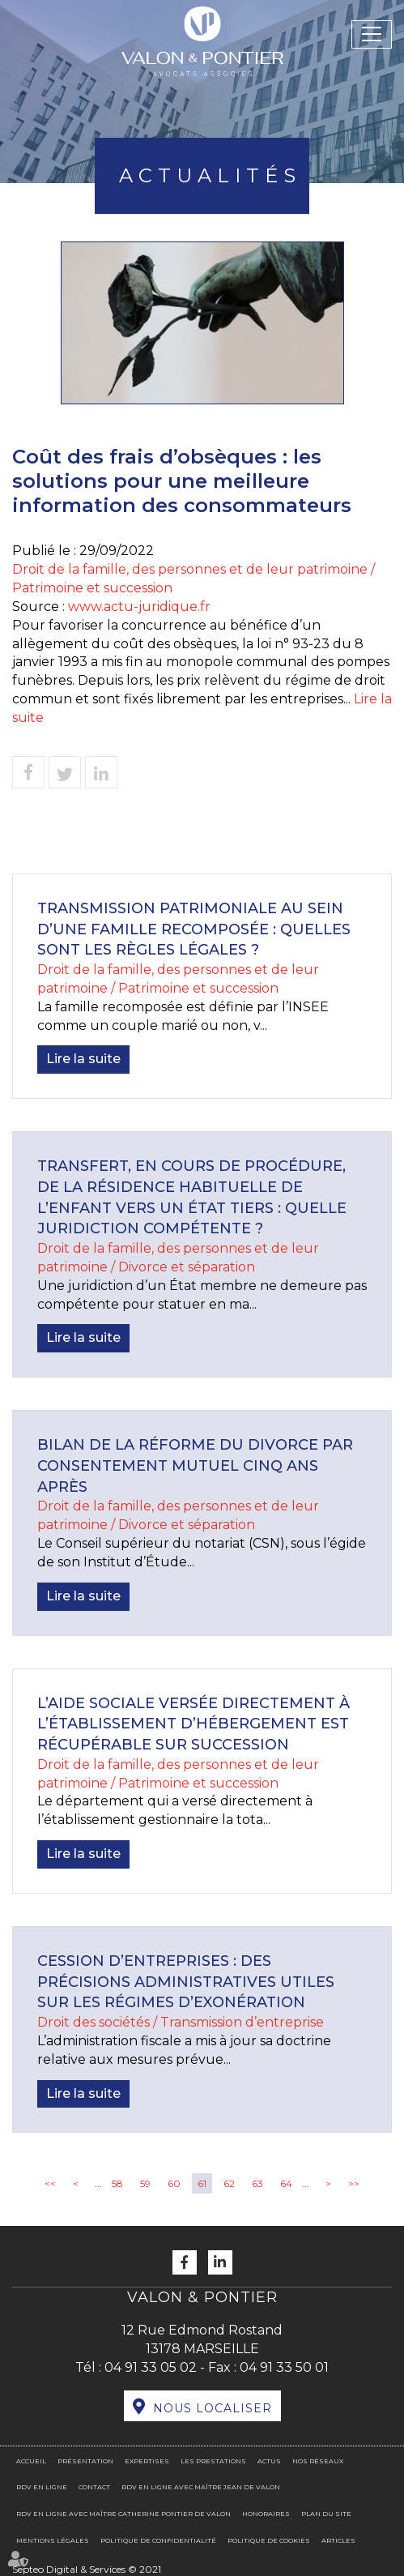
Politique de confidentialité (158, 2540)
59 (145, 2183)
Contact (94, 2487)
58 (117, 2183)
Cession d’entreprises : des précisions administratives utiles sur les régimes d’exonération (185, 1981)
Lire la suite (83, 1058)
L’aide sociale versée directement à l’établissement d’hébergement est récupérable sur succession (193, 1724)
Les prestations (213, 2461)
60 (174, 2183)
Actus (269, 2461)
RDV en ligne (41, 2487)
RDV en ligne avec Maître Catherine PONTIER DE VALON (123, 2514)
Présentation (85, 2461)
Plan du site (326, 2514)
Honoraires (266, 2514)
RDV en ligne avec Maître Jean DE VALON (200, 2487)
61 (202, 2183)
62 (229, 2183)
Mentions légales (52, 2540)
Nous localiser (212, 2408)
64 (286, 2183)
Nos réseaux (317, 2461)
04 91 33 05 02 (150, 2367)
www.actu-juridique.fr (139, 606)
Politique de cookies (269, 2540)
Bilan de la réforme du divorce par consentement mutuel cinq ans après (195, 1465)
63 (257, 2183)
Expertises (147, 2461)
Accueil (31, 2461)
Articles (338, 2540)
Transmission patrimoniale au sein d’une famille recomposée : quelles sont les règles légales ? (194, 929)
